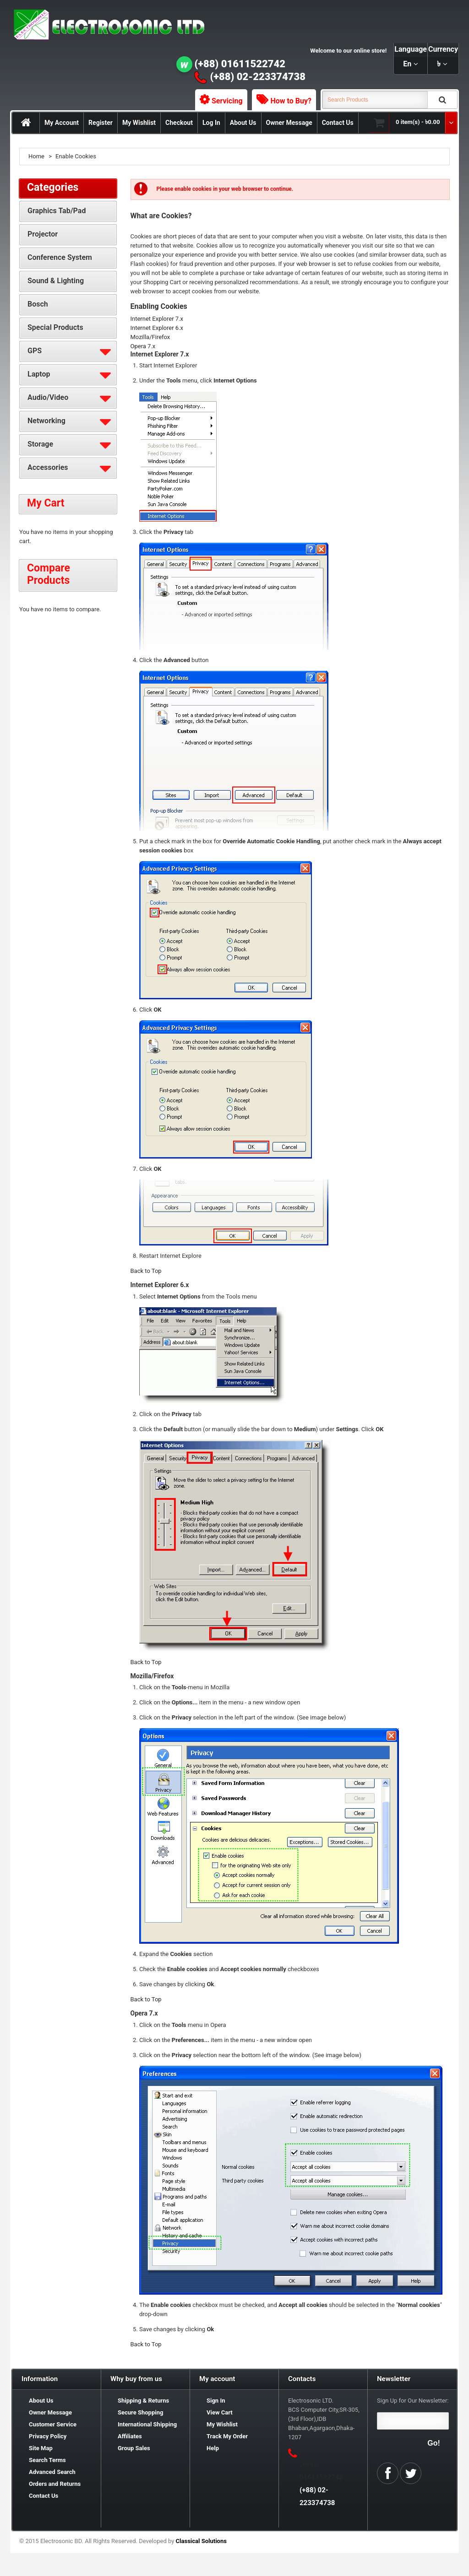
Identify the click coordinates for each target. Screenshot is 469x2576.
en (407, 63)
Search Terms (47, 2460)
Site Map (41, 2448)
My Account (61, 122)
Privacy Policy (47, 2436)
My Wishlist (139, 122)
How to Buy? (291, 101)
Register (100, 122)
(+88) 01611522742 (240, 64)
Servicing (227, 101)
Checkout (179, 122)
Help (213, 2448)
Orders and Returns (55, 2483)
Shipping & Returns (143, 2400)
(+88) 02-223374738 (257, 76)
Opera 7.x (143, 346)
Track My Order (227, 2436)
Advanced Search (52, 2471)
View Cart (220, 2412)
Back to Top (146, 1270)
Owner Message (289, 122)
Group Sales (134, 2448)
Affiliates (130, 2436)
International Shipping (147, 2424)
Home (36, 156)
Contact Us (338, 122)
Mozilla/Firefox (150, 337)
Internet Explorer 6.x (157, 327)
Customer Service (52, 2424)
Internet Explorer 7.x (157, 318)
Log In (211, 122)
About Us (243, 122)
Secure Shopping (140, 2412)
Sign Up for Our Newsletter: (413, 2400)
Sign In (216, 2400)
